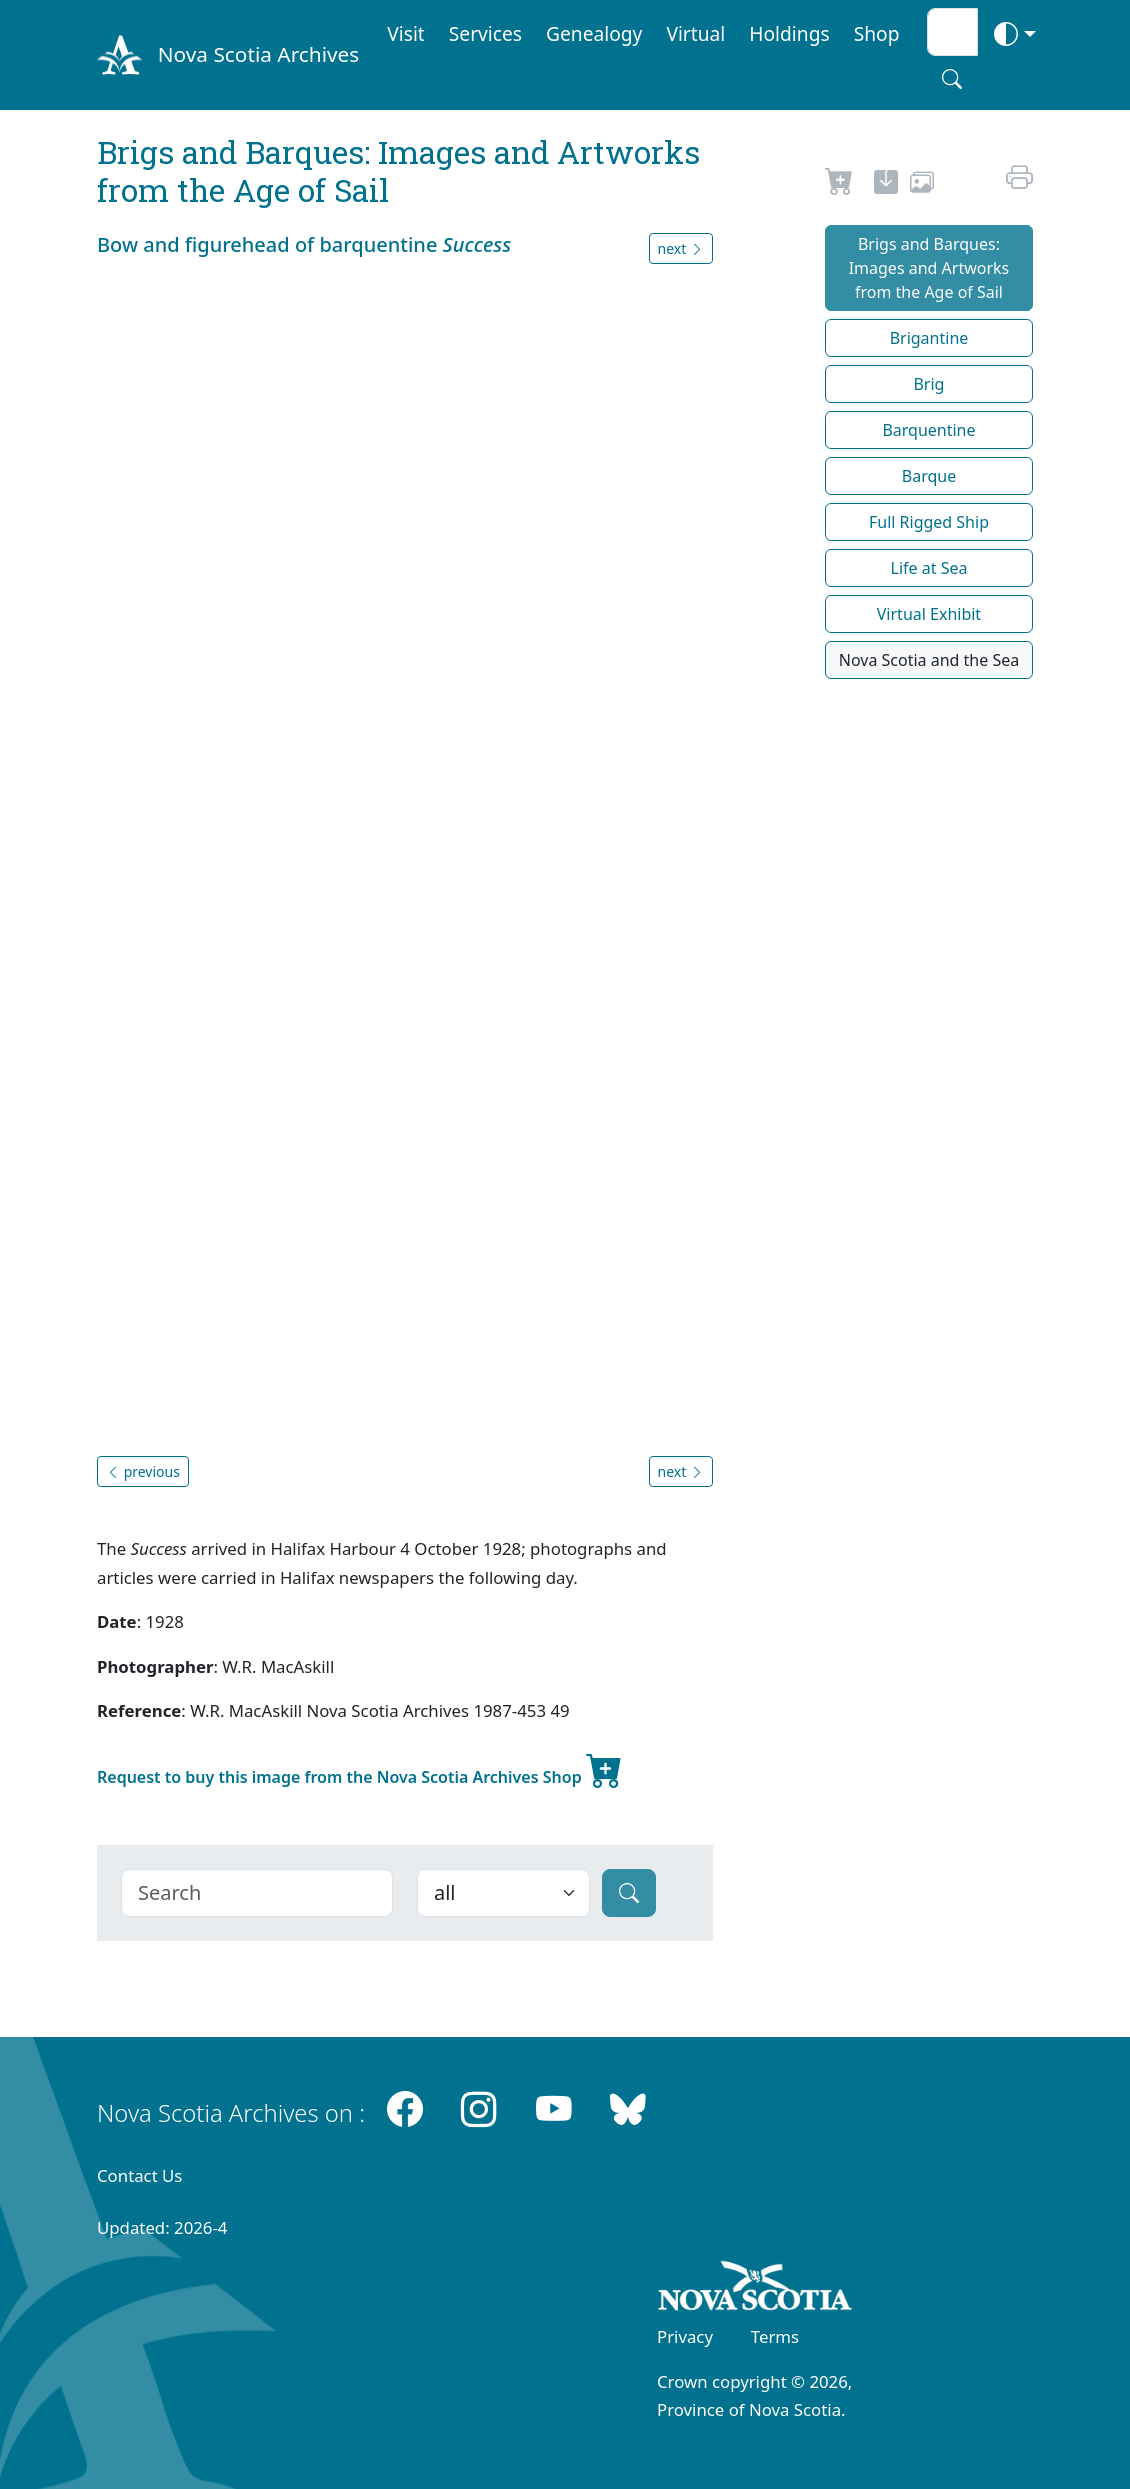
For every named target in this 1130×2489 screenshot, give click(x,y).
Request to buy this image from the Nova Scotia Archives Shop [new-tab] (360, 1769)
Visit (406, 33)
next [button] (681, 248)
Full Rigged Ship (929, 522)
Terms (775, 2336)
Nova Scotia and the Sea (929, 660)
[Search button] (952, 79)
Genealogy (594, 33)
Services (485, 33)
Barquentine (928, 430)
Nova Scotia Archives (258, 54)
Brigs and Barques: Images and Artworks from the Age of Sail (929, 268)
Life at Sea (929, 568)
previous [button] (143, 1471)
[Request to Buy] (839, 185)
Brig (928, 384)
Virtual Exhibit (929, 614)
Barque (929, 476)
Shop (877, 33)
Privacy (685, 2336)
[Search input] (952, 32)
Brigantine (929, 338)
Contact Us (139, 2175)
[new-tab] (886, 185)
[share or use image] (922, 185)
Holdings (789, 33)
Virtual (695, 33)
